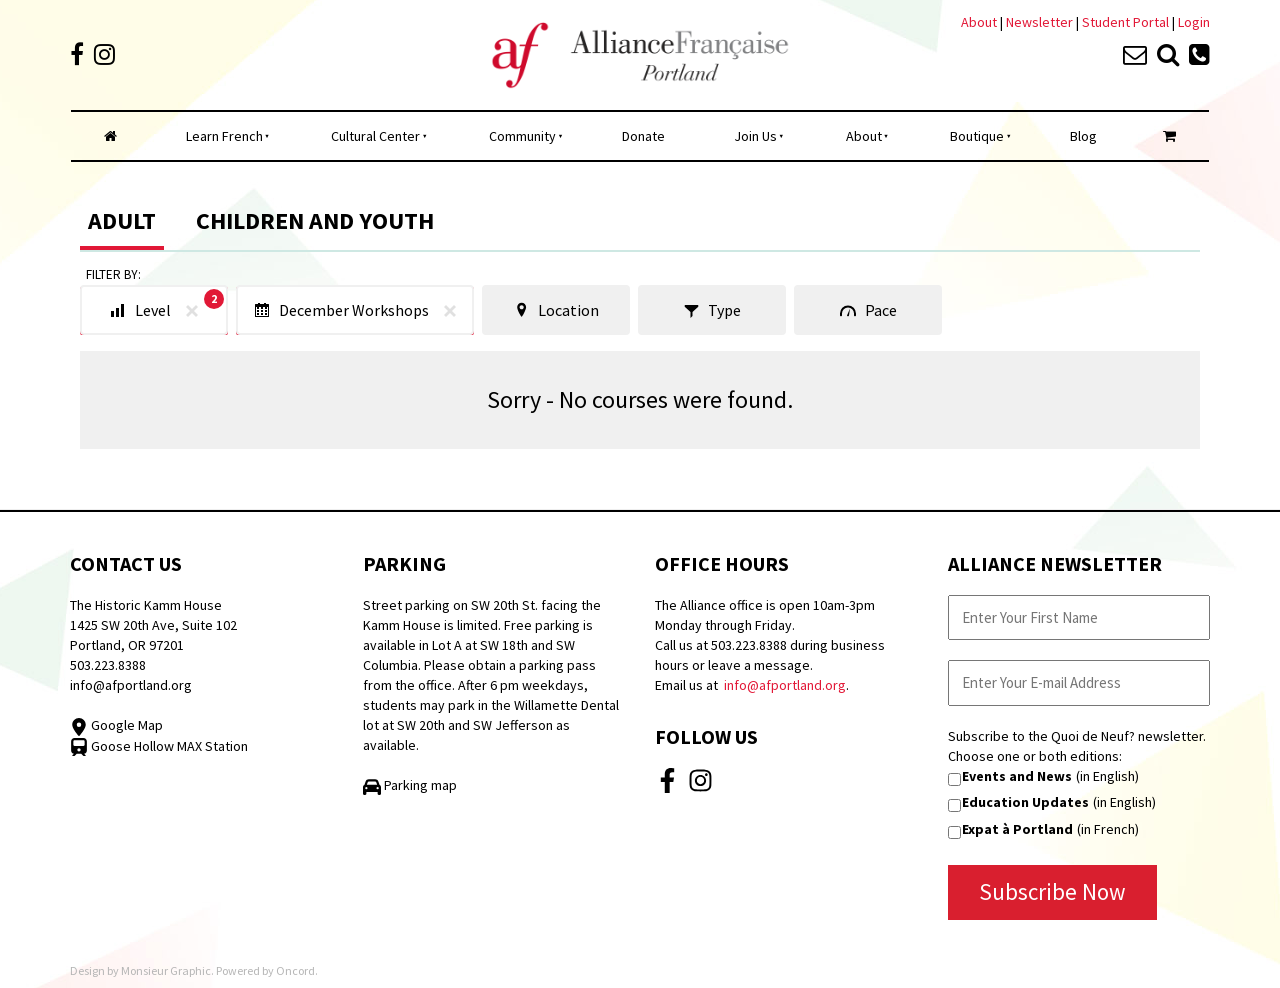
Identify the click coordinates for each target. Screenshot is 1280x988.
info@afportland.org (131, 685)
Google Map (116, 725)
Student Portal (1125, 22)
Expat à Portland (1017, 829)
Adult (122, 220)
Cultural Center (375, 136)
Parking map (410, 785)
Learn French (224, 136)
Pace (868, 310)
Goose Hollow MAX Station (159, 746)
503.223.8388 (108, 665)
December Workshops (359, 310)
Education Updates (1025, 802)
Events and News (1017, 776)
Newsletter (1041, 22)
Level (167, 307)
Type (712, 310)
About (979, 22)
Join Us (755, 136)
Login (1194, 22)
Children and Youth (315, 220)
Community (522, 136)
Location (556, 310)
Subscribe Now (1052, 891)
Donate (643, 136)
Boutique (977, 136)
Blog (1083, 136)
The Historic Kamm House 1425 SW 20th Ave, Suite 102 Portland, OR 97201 (153, 625)
